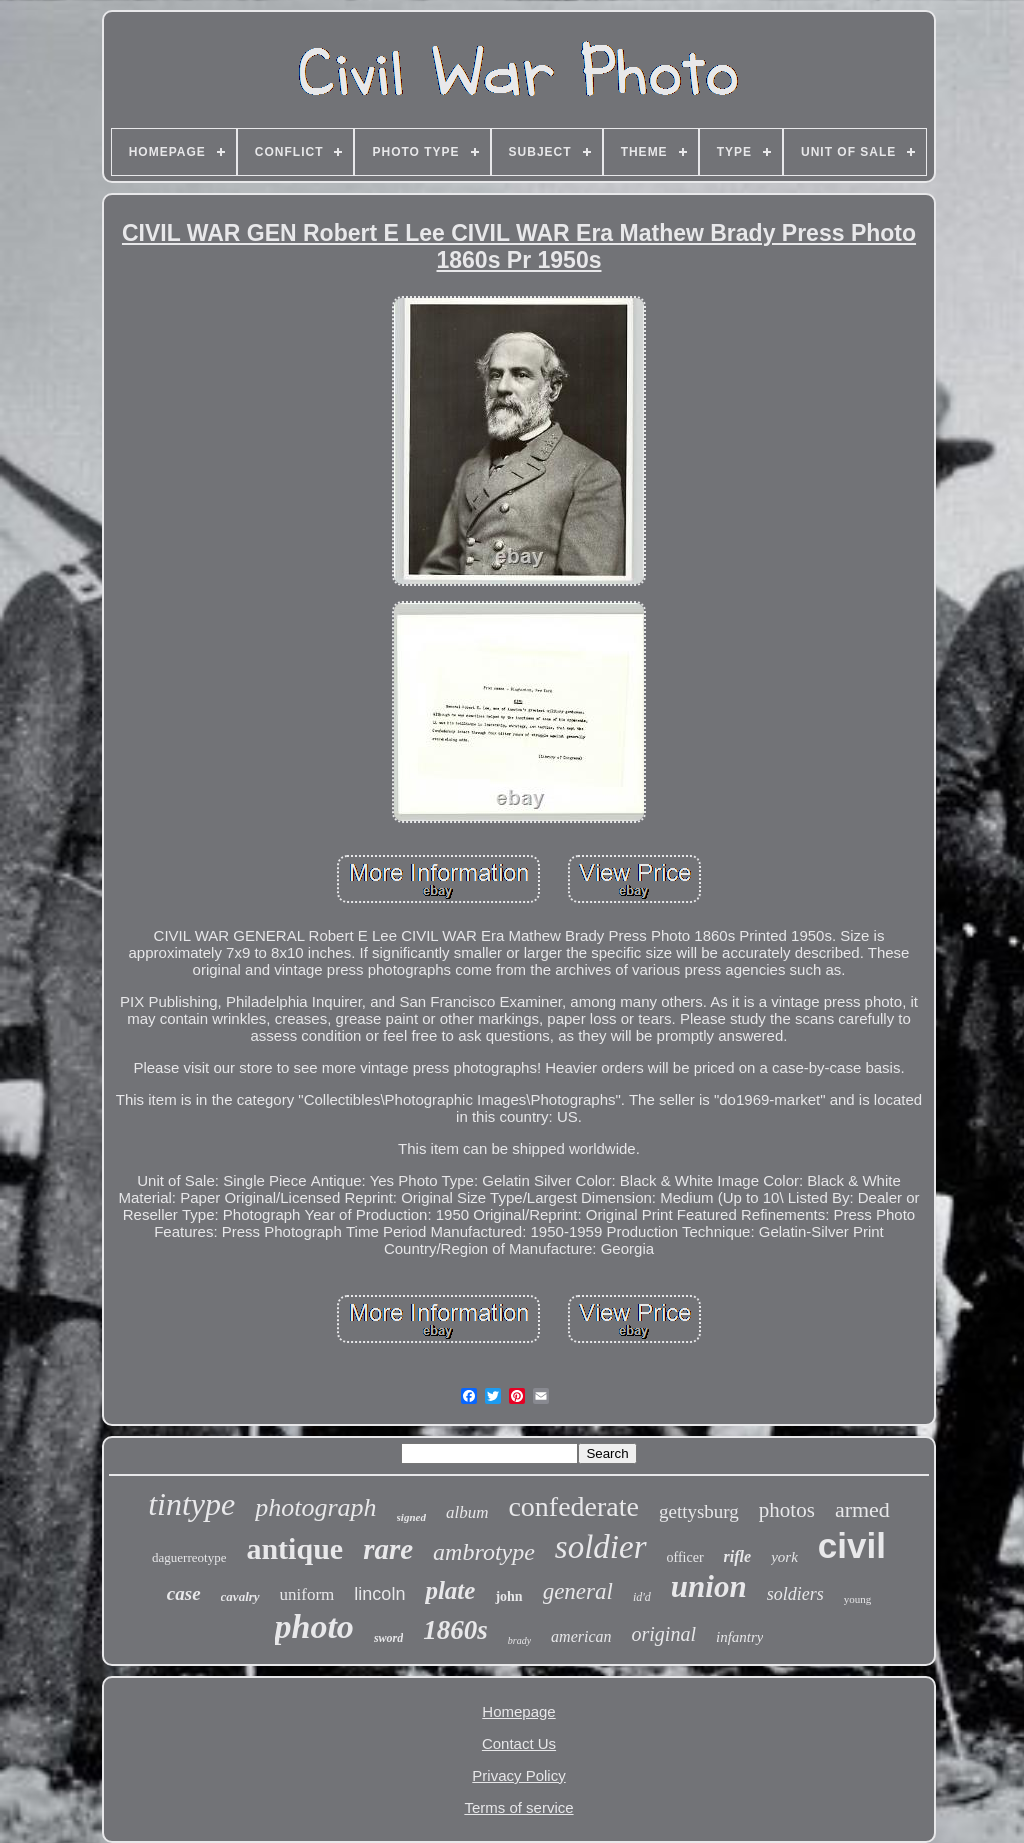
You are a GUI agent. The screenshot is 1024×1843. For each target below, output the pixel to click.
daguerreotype (189, 1557)
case (184, 1593)
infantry (740, 1637)
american (581, 1636)
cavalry (240, 1596)
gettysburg (699, 1511)
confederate (573, 1506)
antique (294, 1548)
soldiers (795, 1594)
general (578, 1591)
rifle (738, 1556)
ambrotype (484, 1552)
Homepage (518, 1711)
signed (411, 1517)
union (709, 1586)
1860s (455, 1630)
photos (787, 1510)
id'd (642, 1597)
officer (685, 1557)
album (467, 1512)
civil (852, 1545)
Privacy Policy (518, 1775)
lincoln (379, 1594)
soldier (601, 1547)
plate (450, 1590)
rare (388, 1549)
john (508, 1596)
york (784, 1557)
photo (314, 1626)
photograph (315, 1507)
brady (519, 1640)
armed (862, 1509)
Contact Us (519, 1743)
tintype (191, 1504)
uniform (307, 1594)
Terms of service (518, 1807)
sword (388, 1638)
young (858, 1599)
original (664, 1634)
